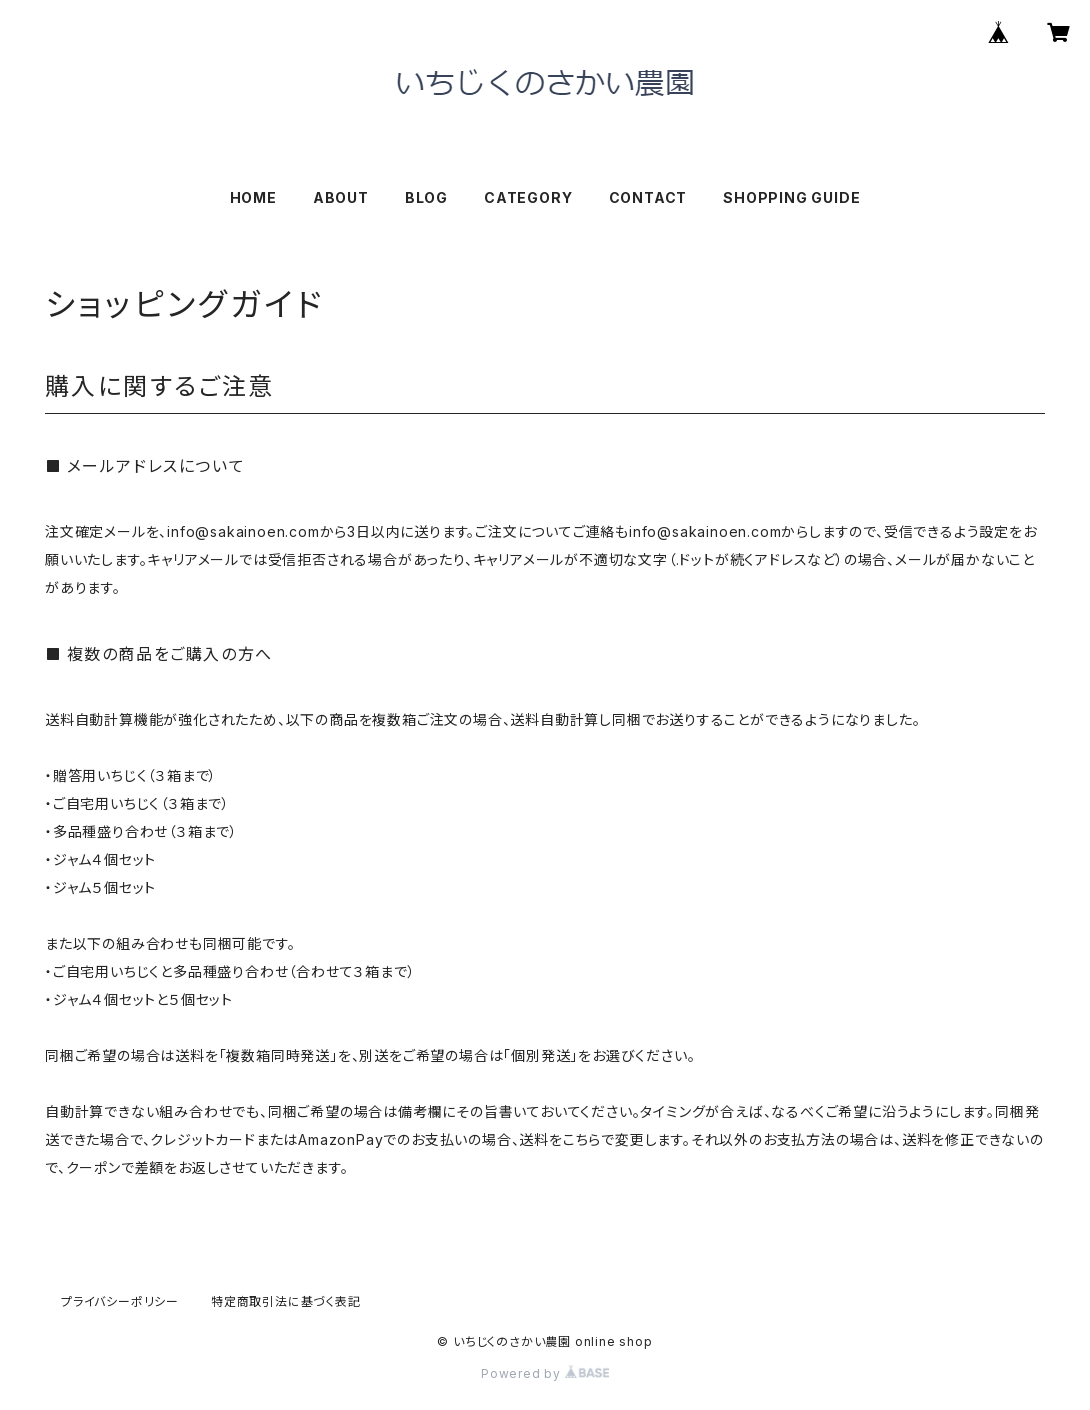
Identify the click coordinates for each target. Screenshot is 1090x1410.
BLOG (426, 197)
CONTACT (648, 197)
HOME (253, 197)
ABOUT (341, 197)
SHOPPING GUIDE (791, 197)
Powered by (545, 1373)
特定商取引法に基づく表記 (286, 1301)
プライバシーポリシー (120, 1301)
